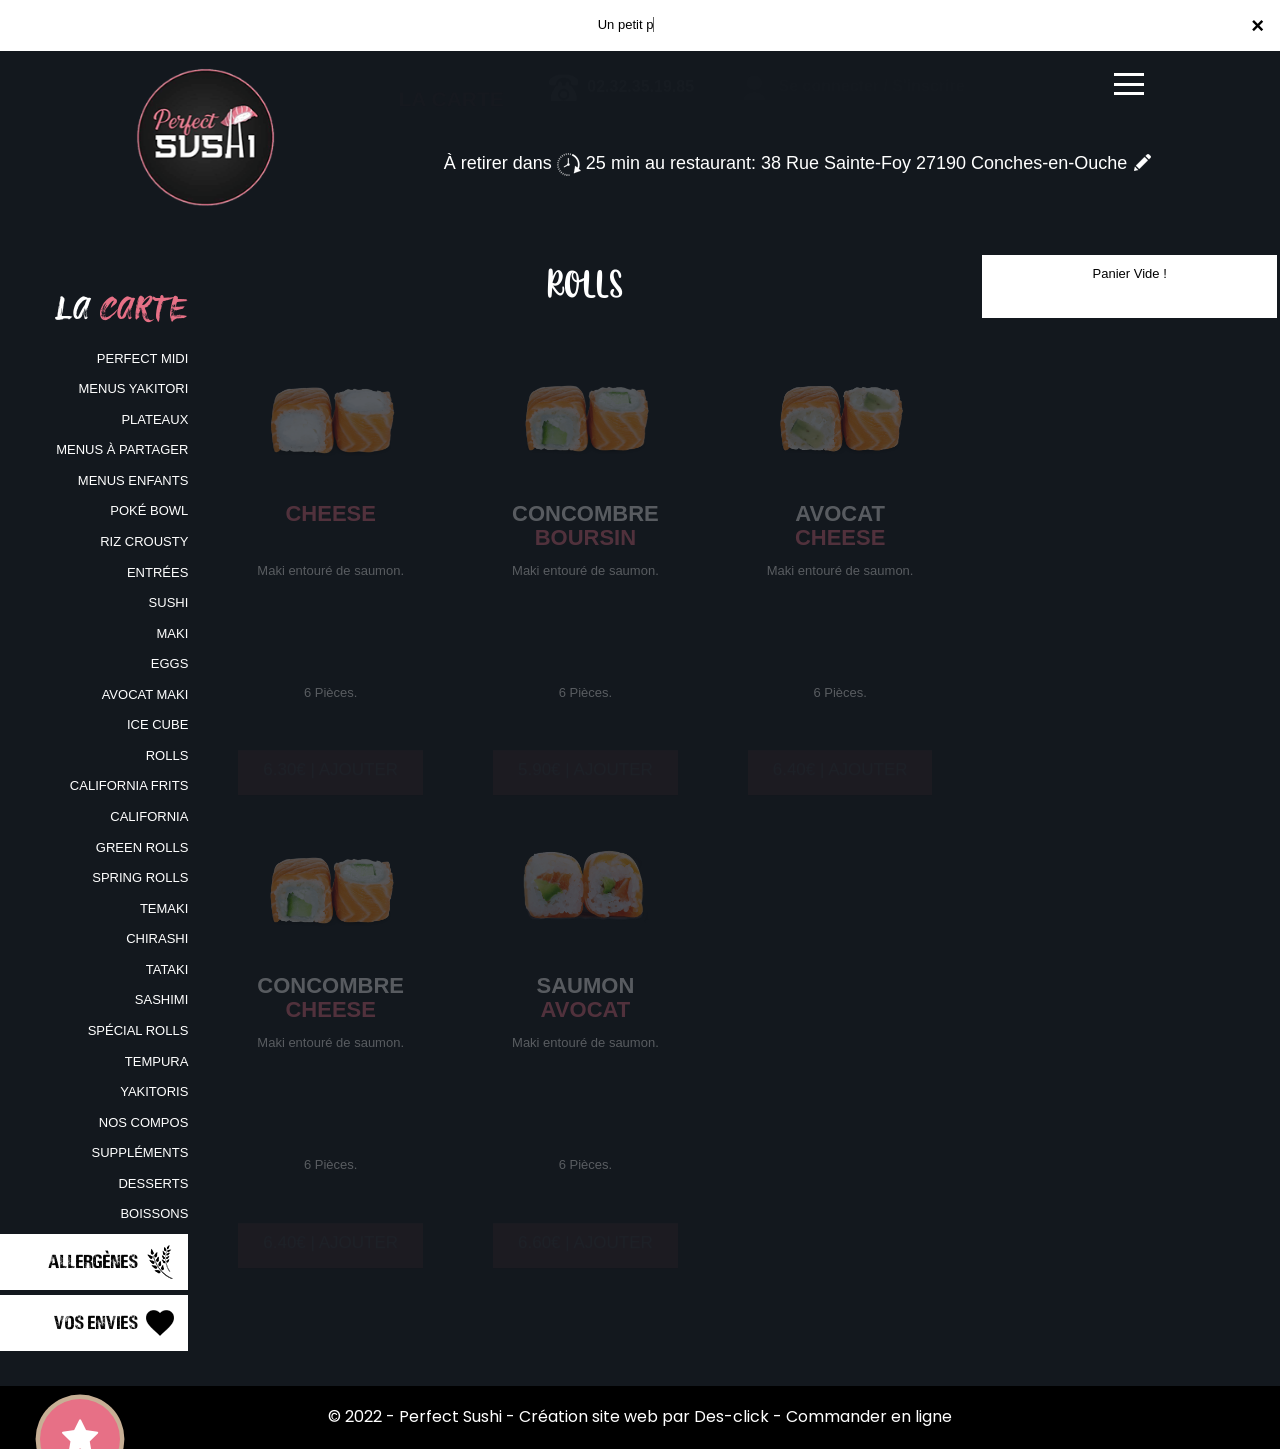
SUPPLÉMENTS (140, 1152)
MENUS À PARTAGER (122, 449)
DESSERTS (153, 1183)
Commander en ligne (869, 1416)
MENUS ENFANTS (133, 480)
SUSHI (169, 602)
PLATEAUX (154, 419)
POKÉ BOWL (149, 510)
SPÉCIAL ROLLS (138, 1030)
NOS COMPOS (144, 1122)
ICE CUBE (157, 724)
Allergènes (113, 1262)
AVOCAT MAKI (145, 694)
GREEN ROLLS (142, 847)
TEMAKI (164, 908)
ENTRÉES (157, 572)
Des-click (731, 1416)
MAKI (173, 633)
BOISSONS (154, 1213)
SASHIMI (161, 999)
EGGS (170, 663)
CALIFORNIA (149, 816)
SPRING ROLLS (140, 877)
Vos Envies (116, 1323)
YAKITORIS (154, 1091)
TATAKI (167, 969)
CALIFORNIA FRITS (129, 785)
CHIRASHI (157, 938)
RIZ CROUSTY (144, 541)
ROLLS (167, 755)
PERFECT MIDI (143, 358)
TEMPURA (157, 1061)
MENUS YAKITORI (134, 388)
